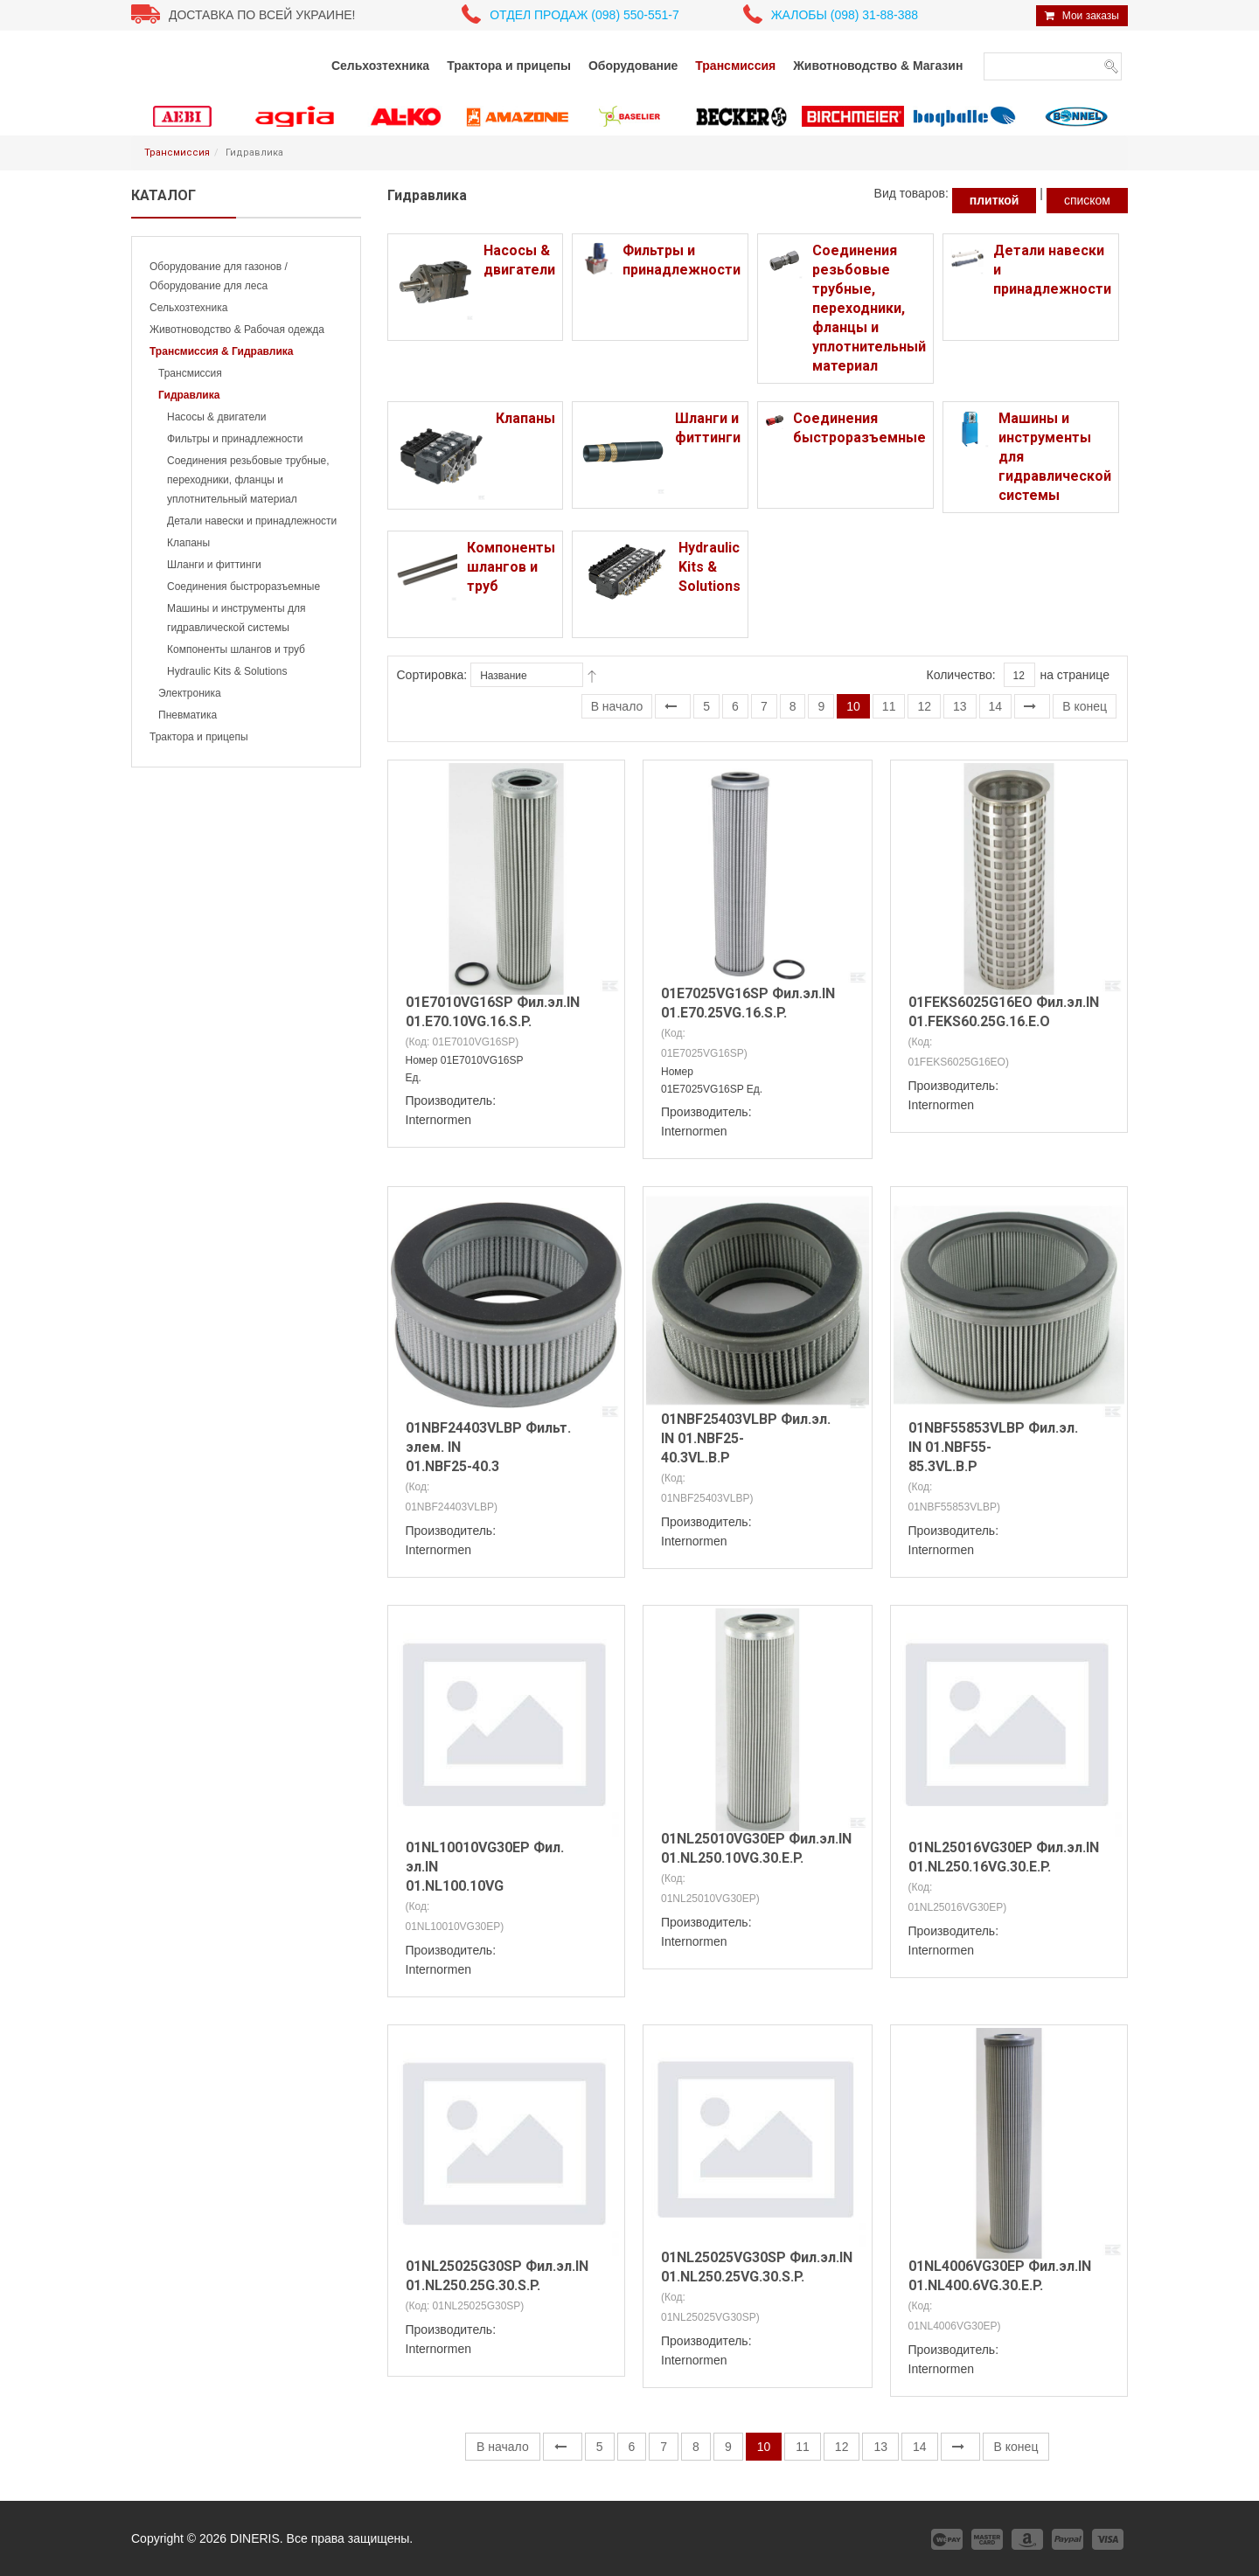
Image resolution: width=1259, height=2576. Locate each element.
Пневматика (187, 715)
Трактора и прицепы (199, 737)
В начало (617, 706)
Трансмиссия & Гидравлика (222, 351)
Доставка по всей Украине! (262, 15)
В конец (1084, 706)
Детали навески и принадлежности (252, 521)
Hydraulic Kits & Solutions (227, 671)
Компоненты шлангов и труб (236, 649)
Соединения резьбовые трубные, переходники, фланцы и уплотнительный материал (248, 480)
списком (1087, 200)
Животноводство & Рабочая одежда (237, 329)
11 (889, 706)
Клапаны (188, 543)
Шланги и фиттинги (214, 565)
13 (960, 706)
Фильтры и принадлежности (235, 439)
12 (924, 706)
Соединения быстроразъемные (243, 586)
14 (996, 706)
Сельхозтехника (188, 308)
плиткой (994, 200)
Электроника (189, 693)
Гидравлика (188, 395)
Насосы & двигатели (216, 417)
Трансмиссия (177, 152)
